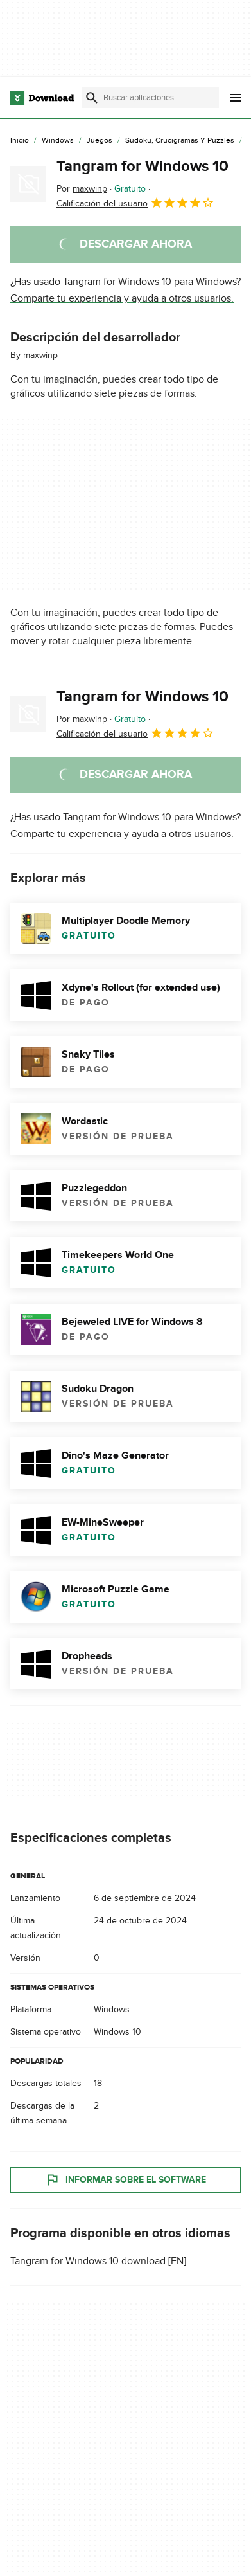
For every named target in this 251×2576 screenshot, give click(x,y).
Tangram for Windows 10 (142, 166)
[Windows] (58, 140)
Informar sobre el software (125, 2180)
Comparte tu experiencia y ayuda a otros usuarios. (122, 298)
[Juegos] (99, 140)
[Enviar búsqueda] (92, 97)
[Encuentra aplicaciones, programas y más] (150, 97)
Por (81, 188)
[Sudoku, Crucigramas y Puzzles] (179, 140)
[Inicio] (19, 140)
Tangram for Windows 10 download (88, 2261)
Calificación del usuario (135, 202)
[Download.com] (42, 98)
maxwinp (40, 355)
